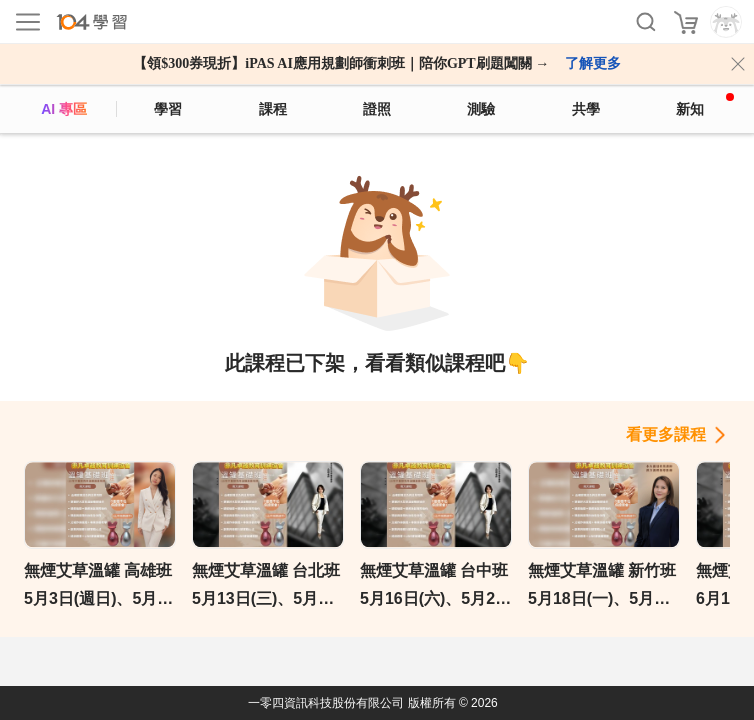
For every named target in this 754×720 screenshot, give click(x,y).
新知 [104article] (705, 105)
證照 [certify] (377, 109)
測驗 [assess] (481, 109)
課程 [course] (273, 109)
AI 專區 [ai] (64, 109)
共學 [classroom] (586, 109)
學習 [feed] (168, 109)
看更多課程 (666, 434)
